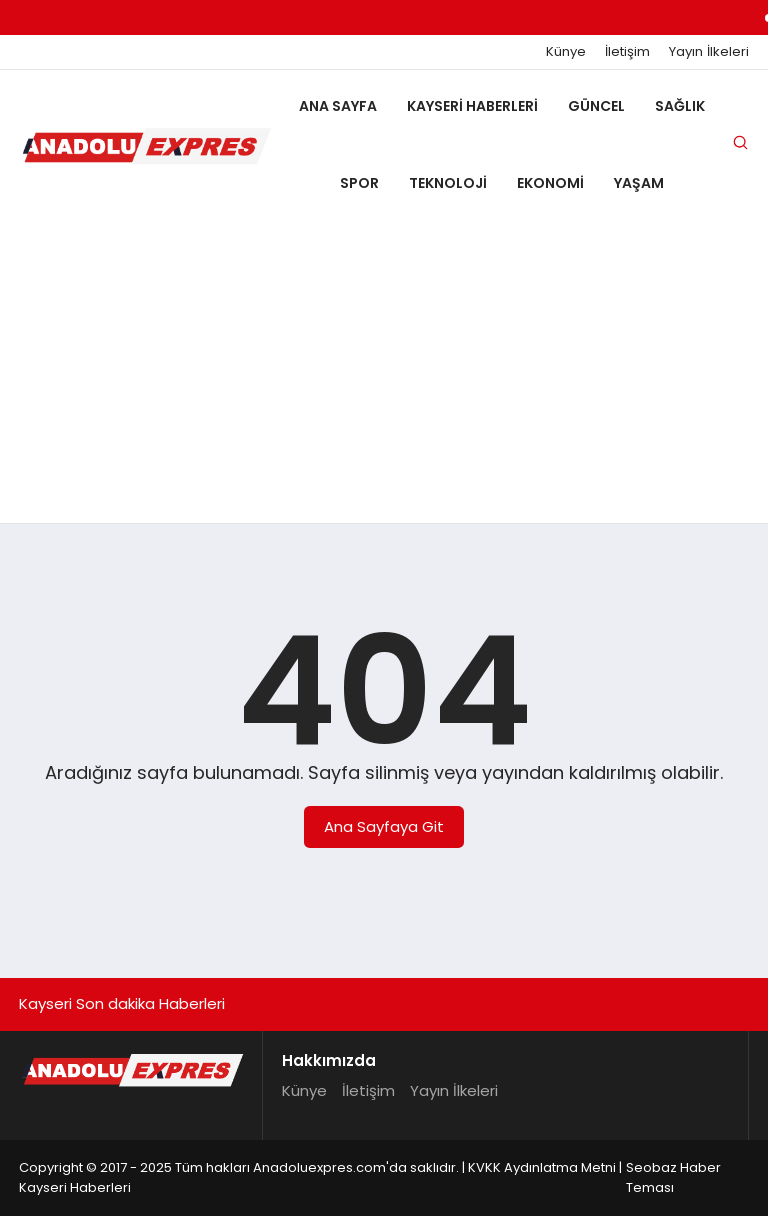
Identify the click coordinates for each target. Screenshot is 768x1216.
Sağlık (680, 106)
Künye (566, 52)
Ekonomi (550, 183)
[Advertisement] (384, 373)
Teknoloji (448, 183)
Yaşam (639, 183)
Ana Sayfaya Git (384, 826)
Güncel (596, 106)
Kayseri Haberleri (472, 106)
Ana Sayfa (338, 106)
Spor (359, 183)
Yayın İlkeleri (709, 52)
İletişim (627, 52)
